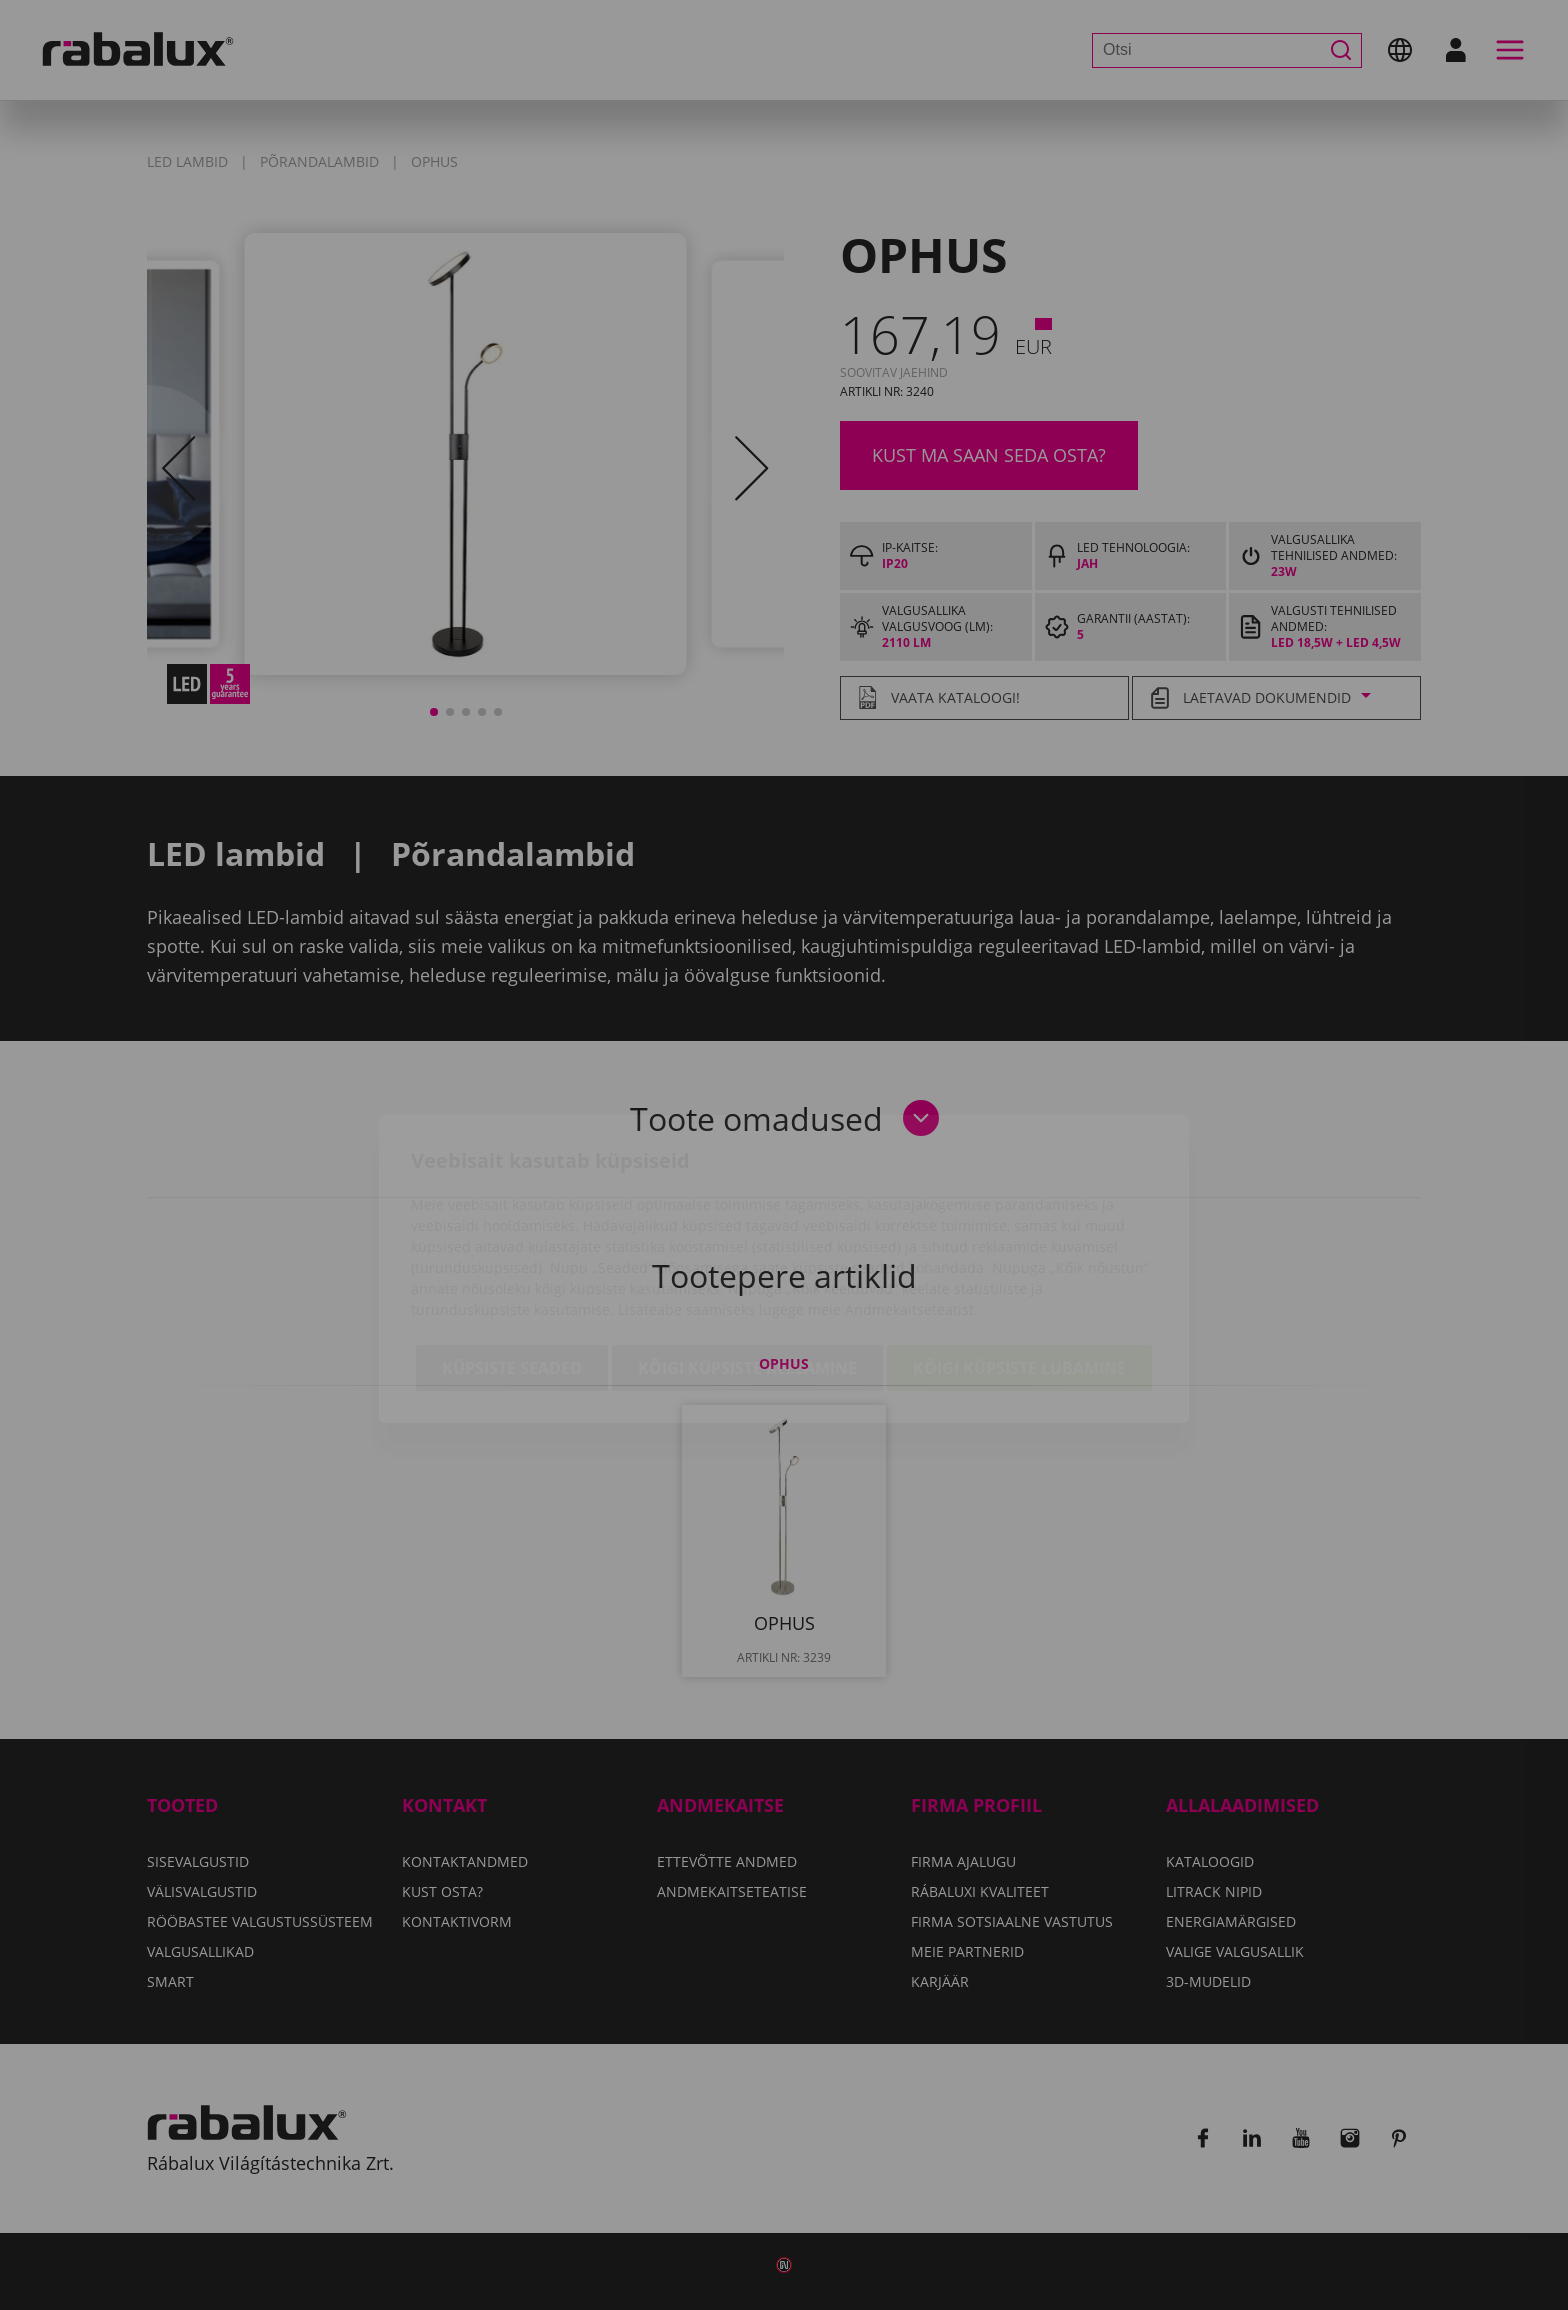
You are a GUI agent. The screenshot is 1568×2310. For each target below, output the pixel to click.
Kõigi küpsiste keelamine (747, 1254)
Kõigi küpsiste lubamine (1019, 1254)
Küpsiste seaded (512, 1254)
